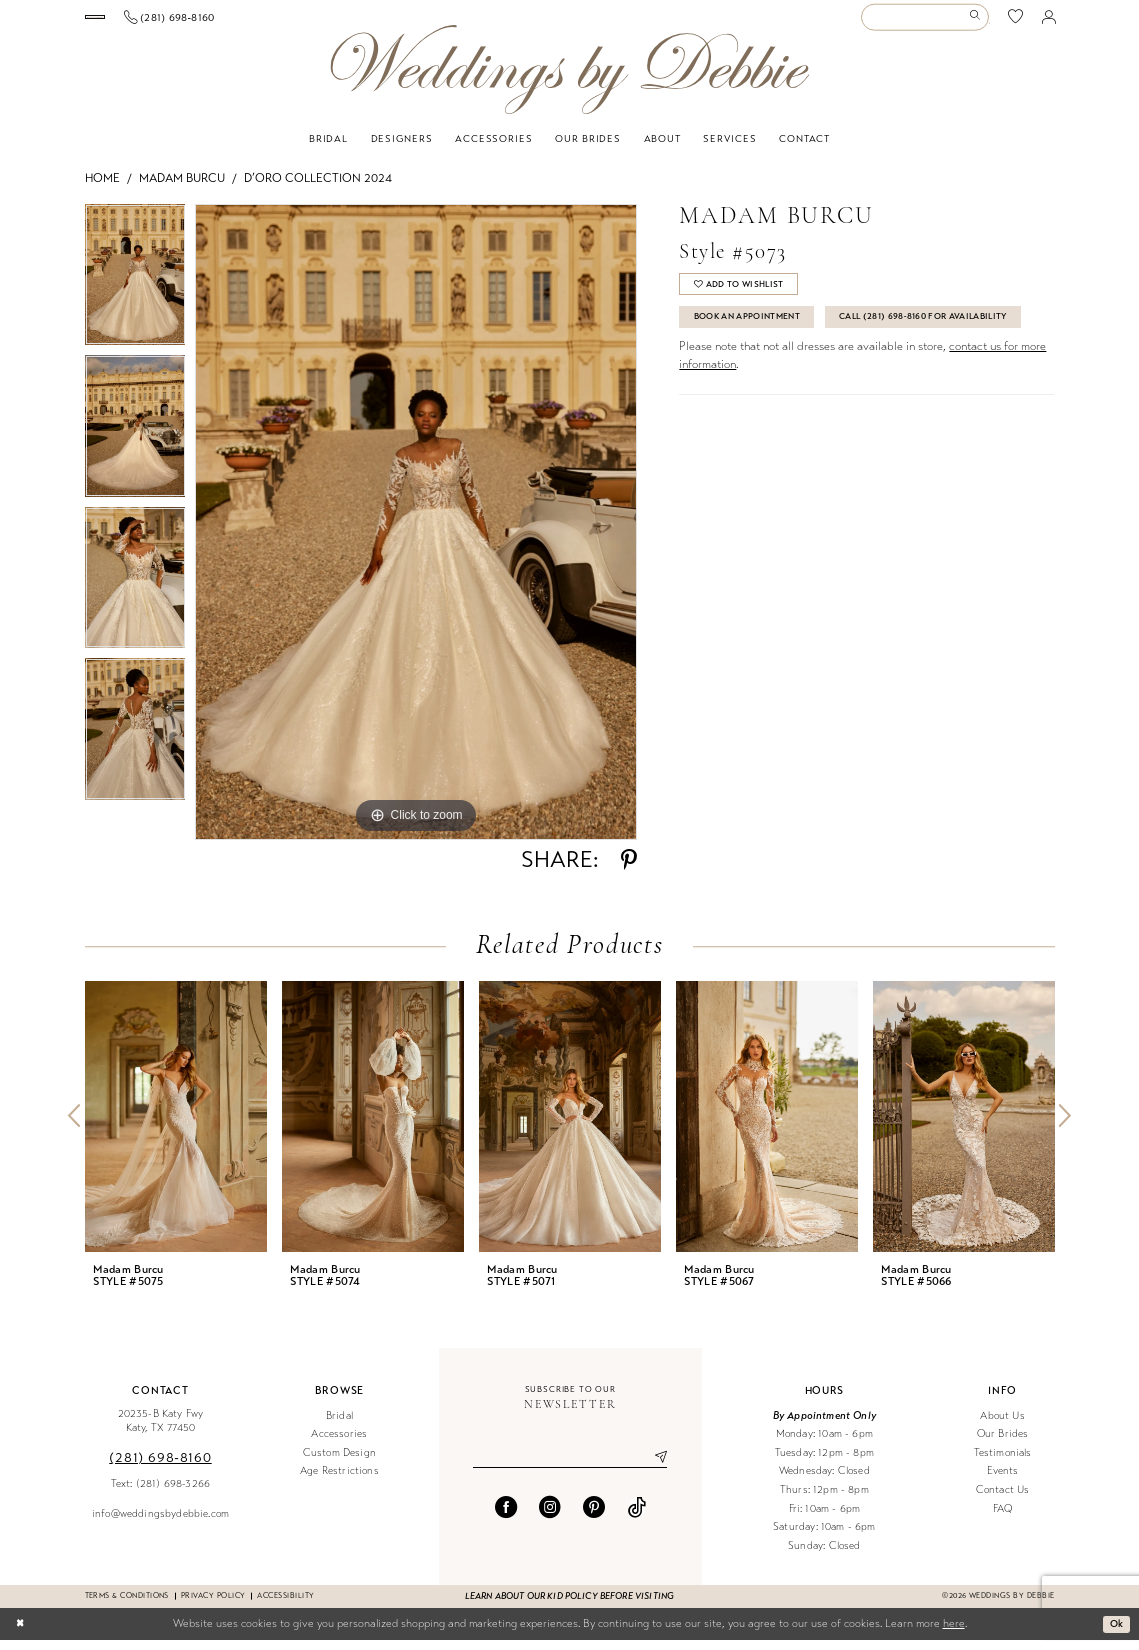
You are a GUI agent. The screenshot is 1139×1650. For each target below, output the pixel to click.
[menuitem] (157, 22)
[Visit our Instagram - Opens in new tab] (550, 1520)
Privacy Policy (213, 1605)
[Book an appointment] (158, 22)
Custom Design (339, 1462)
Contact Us (1003, 1499)
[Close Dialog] (21, 1634)
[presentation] (176, 1126)
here (954, 1633)
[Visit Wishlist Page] (1016, 22)
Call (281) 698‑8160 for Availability (793, 370)
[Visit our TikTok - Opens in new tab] (637, 1520)
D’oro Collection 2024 (318, 188)
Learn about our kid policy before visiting (569, 1606)
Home (102, 188)
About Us (1002, 1425)
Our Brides (1003, 1443)
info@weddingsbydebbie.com (160, 1523)
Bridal (339, 1425)
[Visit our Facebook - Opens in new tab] (506, 1520)
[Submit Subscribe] (654, 1469)
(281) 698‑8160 (160, 1467)
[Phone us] (295, 22)
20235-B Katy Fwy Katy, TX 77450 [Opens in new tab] (161, 1431)
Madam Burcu (182, 188)
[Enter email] (570, 1469)
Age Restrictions (339, 1481)
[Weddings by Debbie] (569, 79)
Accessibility (285, 1605)
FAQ (1003, 1518)
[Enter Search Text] (925, 22)
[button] (1048, 22)
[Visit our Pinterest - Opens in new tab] (594, 1520)
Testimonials (1003, 1462)
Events (1003, 1481)
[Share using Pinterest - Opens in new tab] (629, 870)
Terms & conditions (127, 1605)
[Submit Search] (978, 22)
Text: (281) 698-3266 (160, 1493)
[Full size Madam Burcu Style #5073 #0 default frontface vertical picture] (416, 532)
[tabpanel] (135, 289)
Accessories (339, 1443)
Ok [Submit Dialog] (1115, 1633)
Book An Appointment (757, 333)
